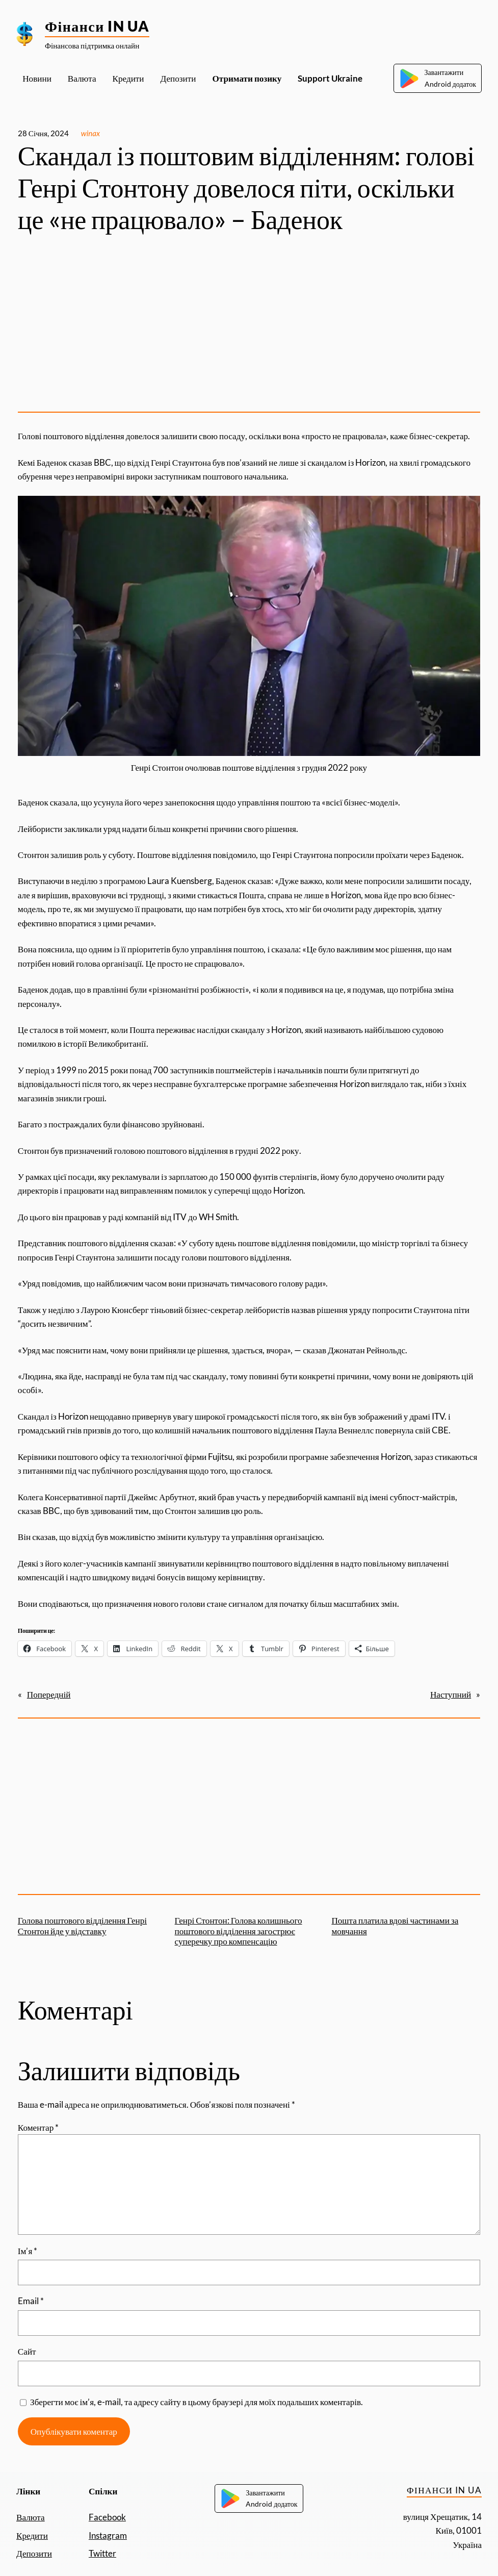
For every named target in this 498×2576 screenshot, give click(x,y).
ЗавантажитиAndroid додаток (437, 78)
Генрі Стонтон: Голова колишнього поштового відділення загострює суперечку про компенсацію (238, 1931)
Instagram (108, 2535)
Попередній (49, 1694)
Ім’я (27, 2250)
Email (31, 2300)
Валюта (30, 2517)
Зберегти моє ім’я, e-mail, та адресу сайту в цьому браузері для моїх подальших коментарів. (196, 2401)
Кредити (32, 2535)
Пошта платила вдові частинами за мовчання (394, 1925)
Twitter (102, 2553)
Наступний (450, 1694)
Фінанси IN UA (97, 26)
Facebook (107, 2517)
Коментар (38, 2127)
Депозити (34, 2553)
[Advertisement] (249, 323)
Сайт (27, 2351)
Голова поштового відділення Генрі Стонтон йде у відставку (82, 1925)
